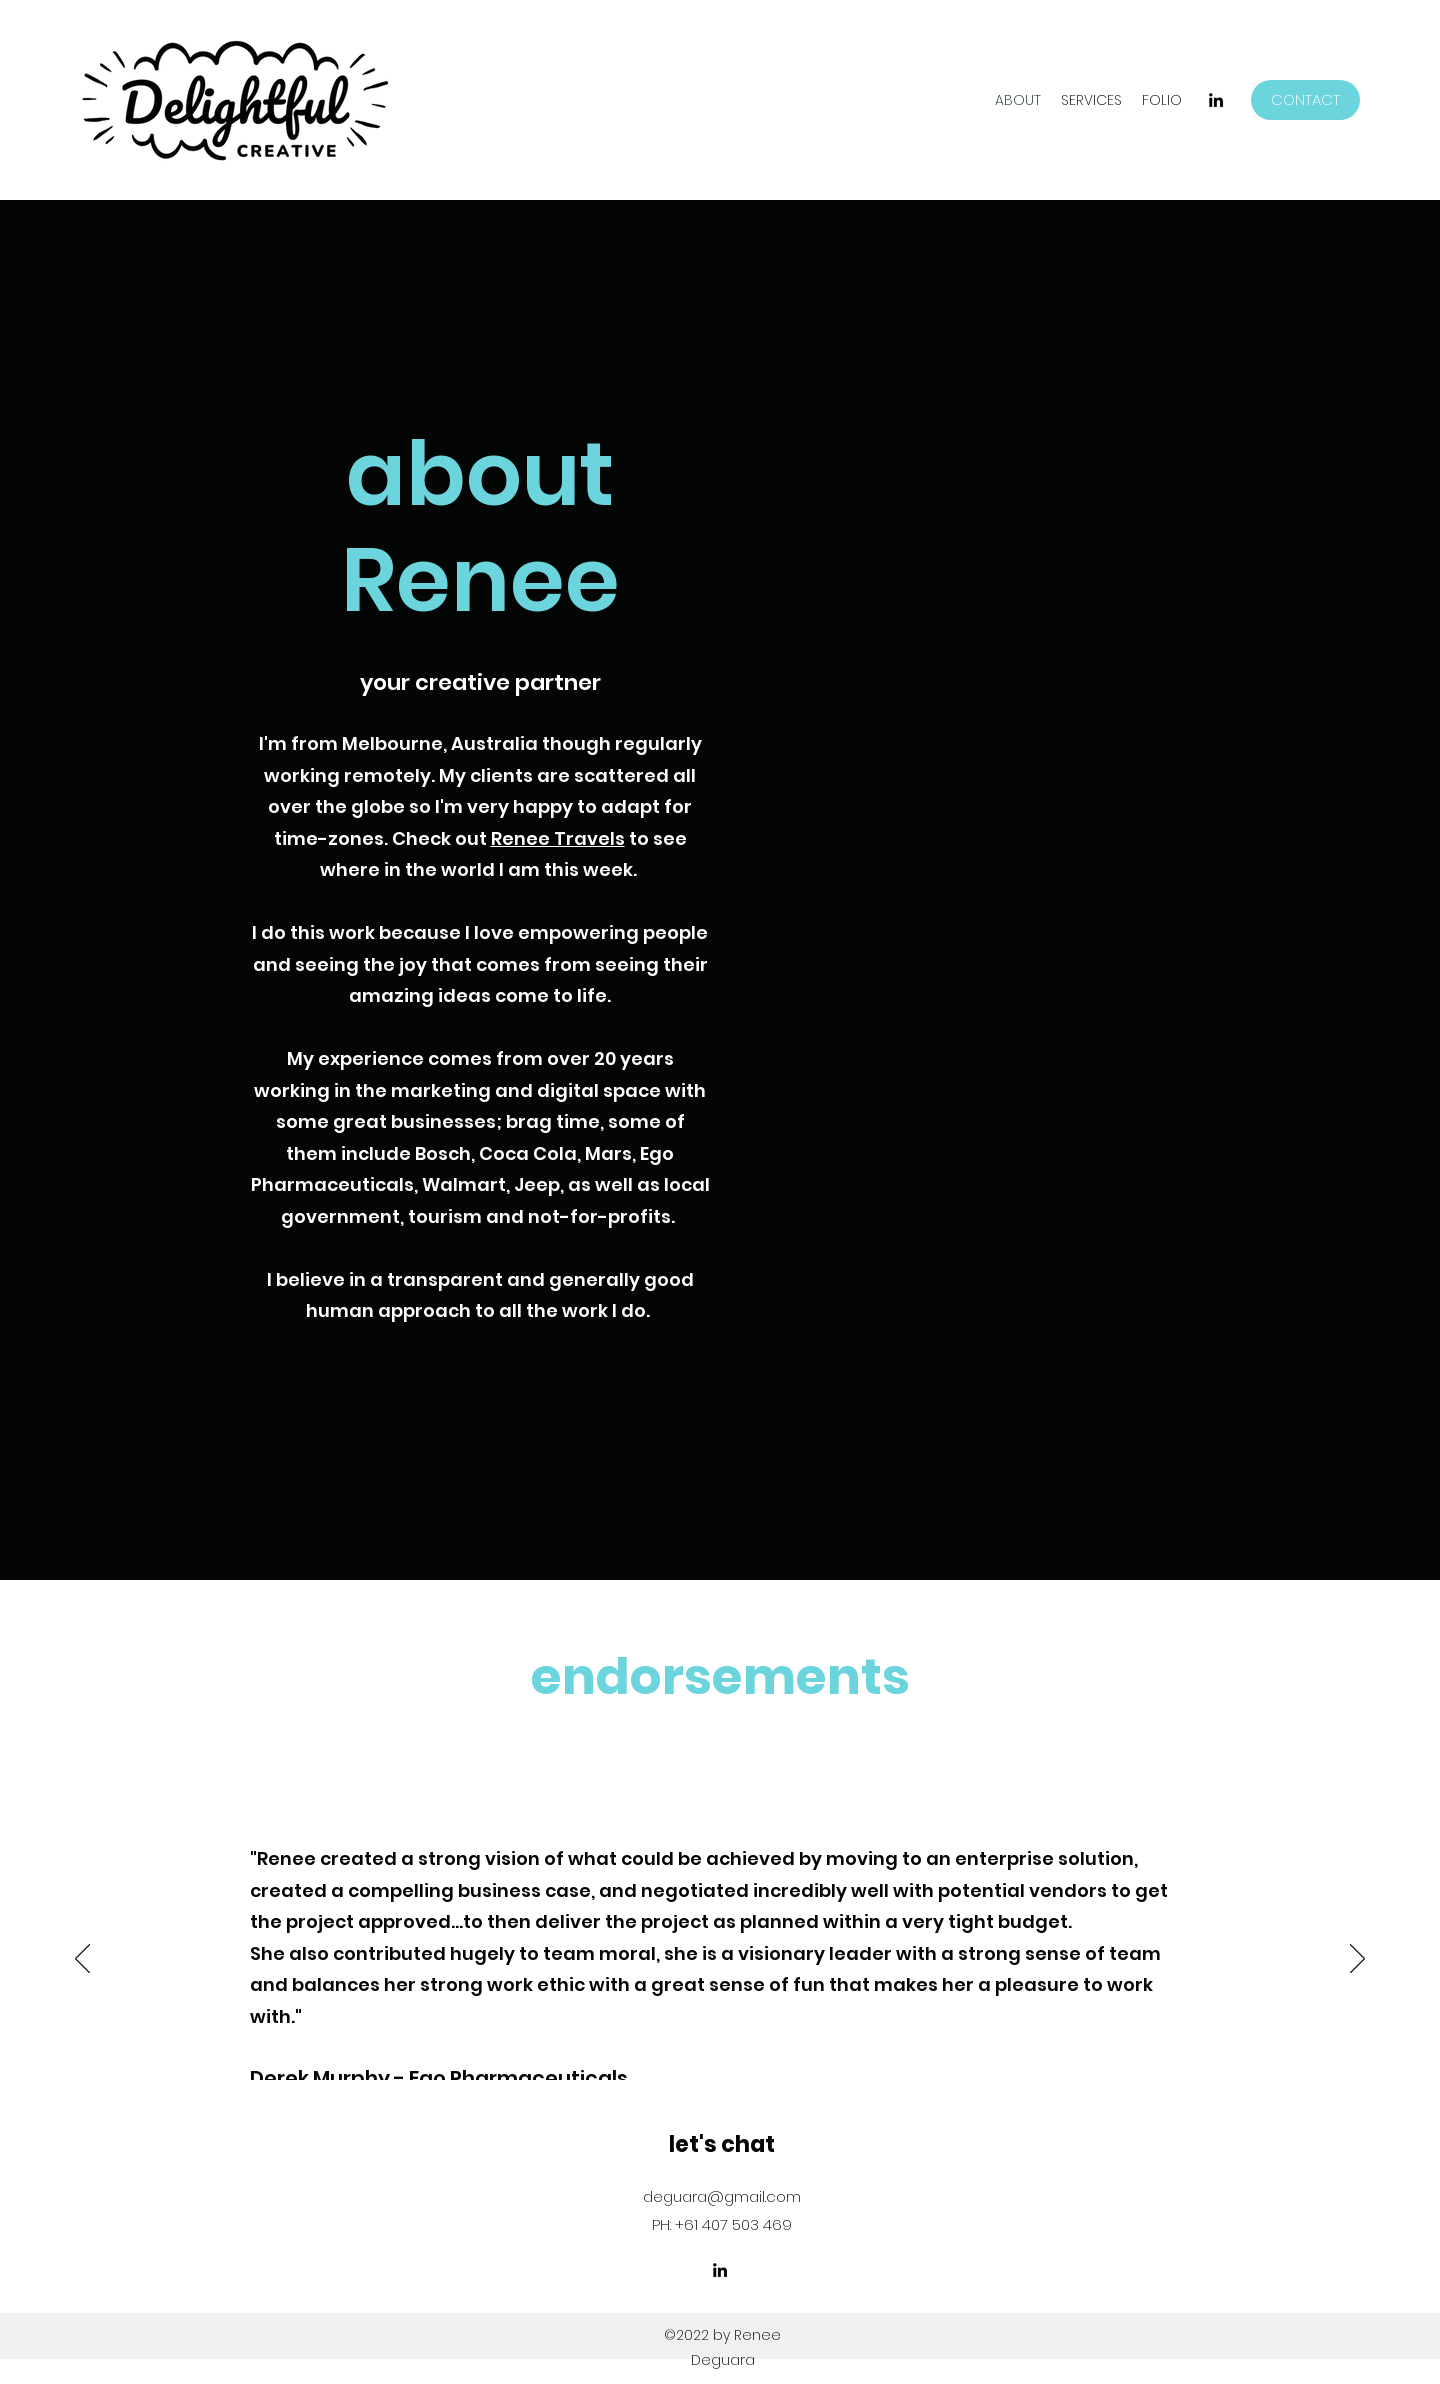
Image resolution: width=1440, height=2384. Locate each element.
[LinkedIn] (1216, 100)
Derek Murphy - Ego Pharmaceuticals (439, 2078)
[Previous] (82, 1960)
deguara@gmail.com (722, 2196)
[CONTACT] (1305, 100)
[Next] (1357, 1960)
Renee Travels (558, 838)
